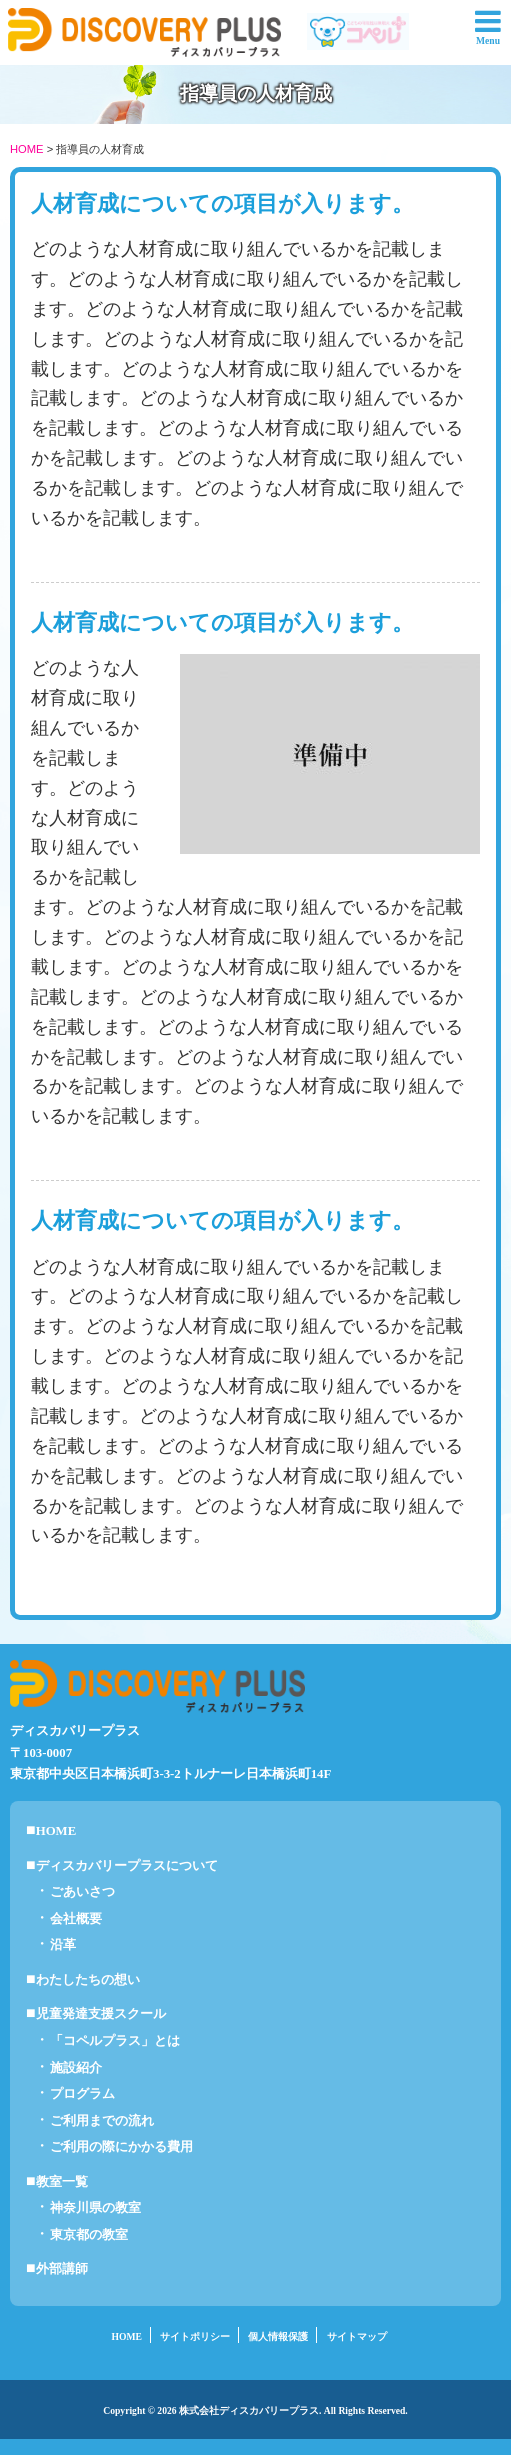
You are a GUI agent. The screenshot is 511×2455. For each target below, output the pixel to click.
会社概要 (76, 1919)
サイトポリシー (195, 2336)
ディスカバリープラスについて (127, 1866)
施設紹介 (76, 2068)
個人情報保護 (278, 2336)
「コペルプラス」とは (115, 2041)
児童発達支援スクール (101, 2014)
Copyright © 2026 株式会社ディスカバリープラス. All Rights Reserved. (255, 2410)
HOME (27, 149)
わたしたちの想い (88, 1980)
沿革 (63, 1945)
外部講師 (62, 2269)
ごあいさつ (82, 1892)
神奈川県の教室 (95, 2208)
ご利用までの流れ (102, 2121)
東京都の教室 (89, 2235)
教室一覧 (62, 2182)
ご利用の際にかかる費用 (121, 2147)
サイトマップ (357, 2336)
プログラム (82, 2094)
